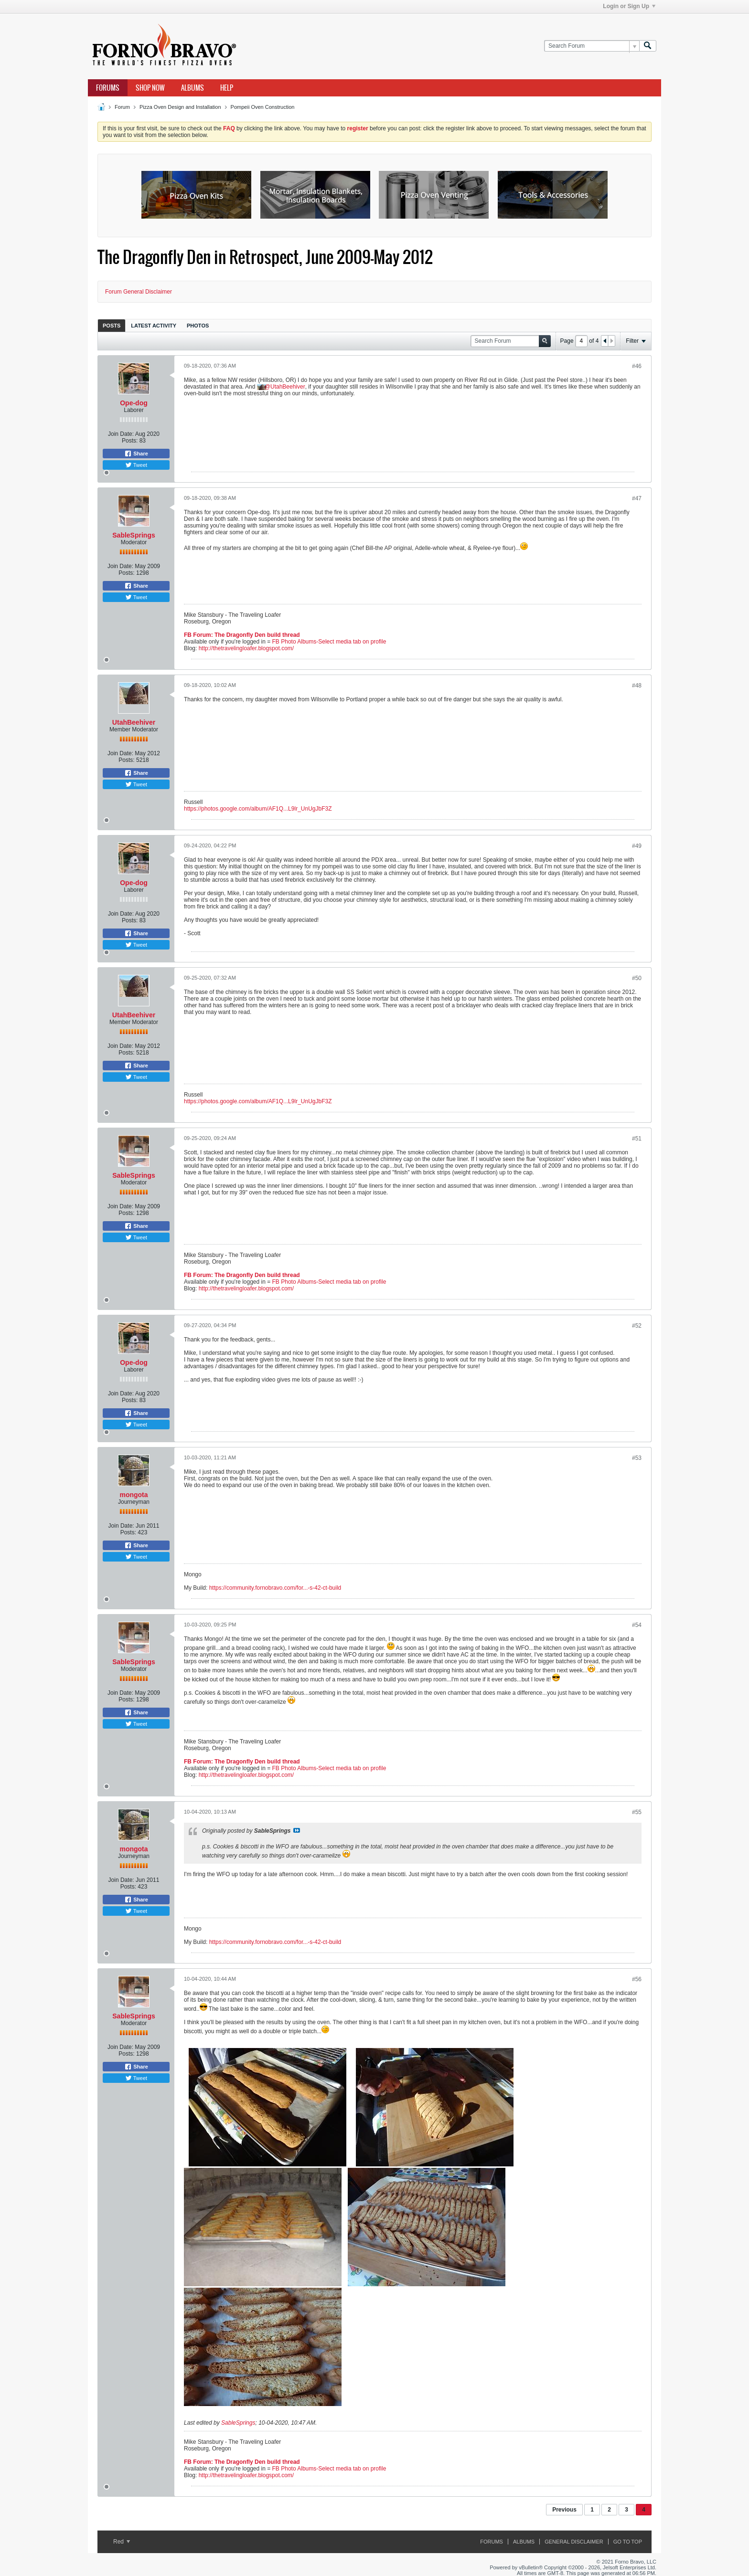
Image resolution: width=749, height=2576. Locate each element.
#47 (637, 498)
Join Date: (121, 434)
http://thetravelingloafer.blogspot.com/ (246, 648)
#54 (637, 1625)
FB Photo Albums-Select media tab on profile (329, 641)
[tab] (111, 325)
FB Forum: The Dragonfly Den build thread (242, 635)
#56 (637, 1979)
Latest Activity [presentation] (153, 325)
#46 (637, 366)
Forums (107, 88)
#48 (637, 685)
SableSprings (133, 535)
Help (226, 88)
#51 (637, 1138)
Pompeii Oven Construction (263, 107)
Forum (122, 107)
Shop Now (150, 88)
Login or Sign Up (629, 6)
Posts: (130, 440)
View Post (296, 1830)
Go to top (627, 2541)
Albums (192, 88)
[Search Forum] (591, 46)
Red (121, 2541)
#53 (637, 1458)
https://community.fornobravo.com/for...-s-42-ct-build (275, 1587)
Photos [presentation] (198, 325)
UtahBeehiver (287, 386)
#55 (637, 1812)
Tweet (136, 465)
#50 (637, 978)
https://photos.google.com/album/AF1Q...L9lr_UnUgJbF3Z (258, 808)
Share (136, 453)
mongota (133, 1495)
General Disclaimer (574, 2541)
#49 (637, 846)
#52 (637, 1325)
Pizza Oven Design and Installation (180, 107)
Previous (564, 2509)
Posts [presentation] (111, 325)
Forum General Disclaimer (138, 291)
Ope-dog (134, 403)
